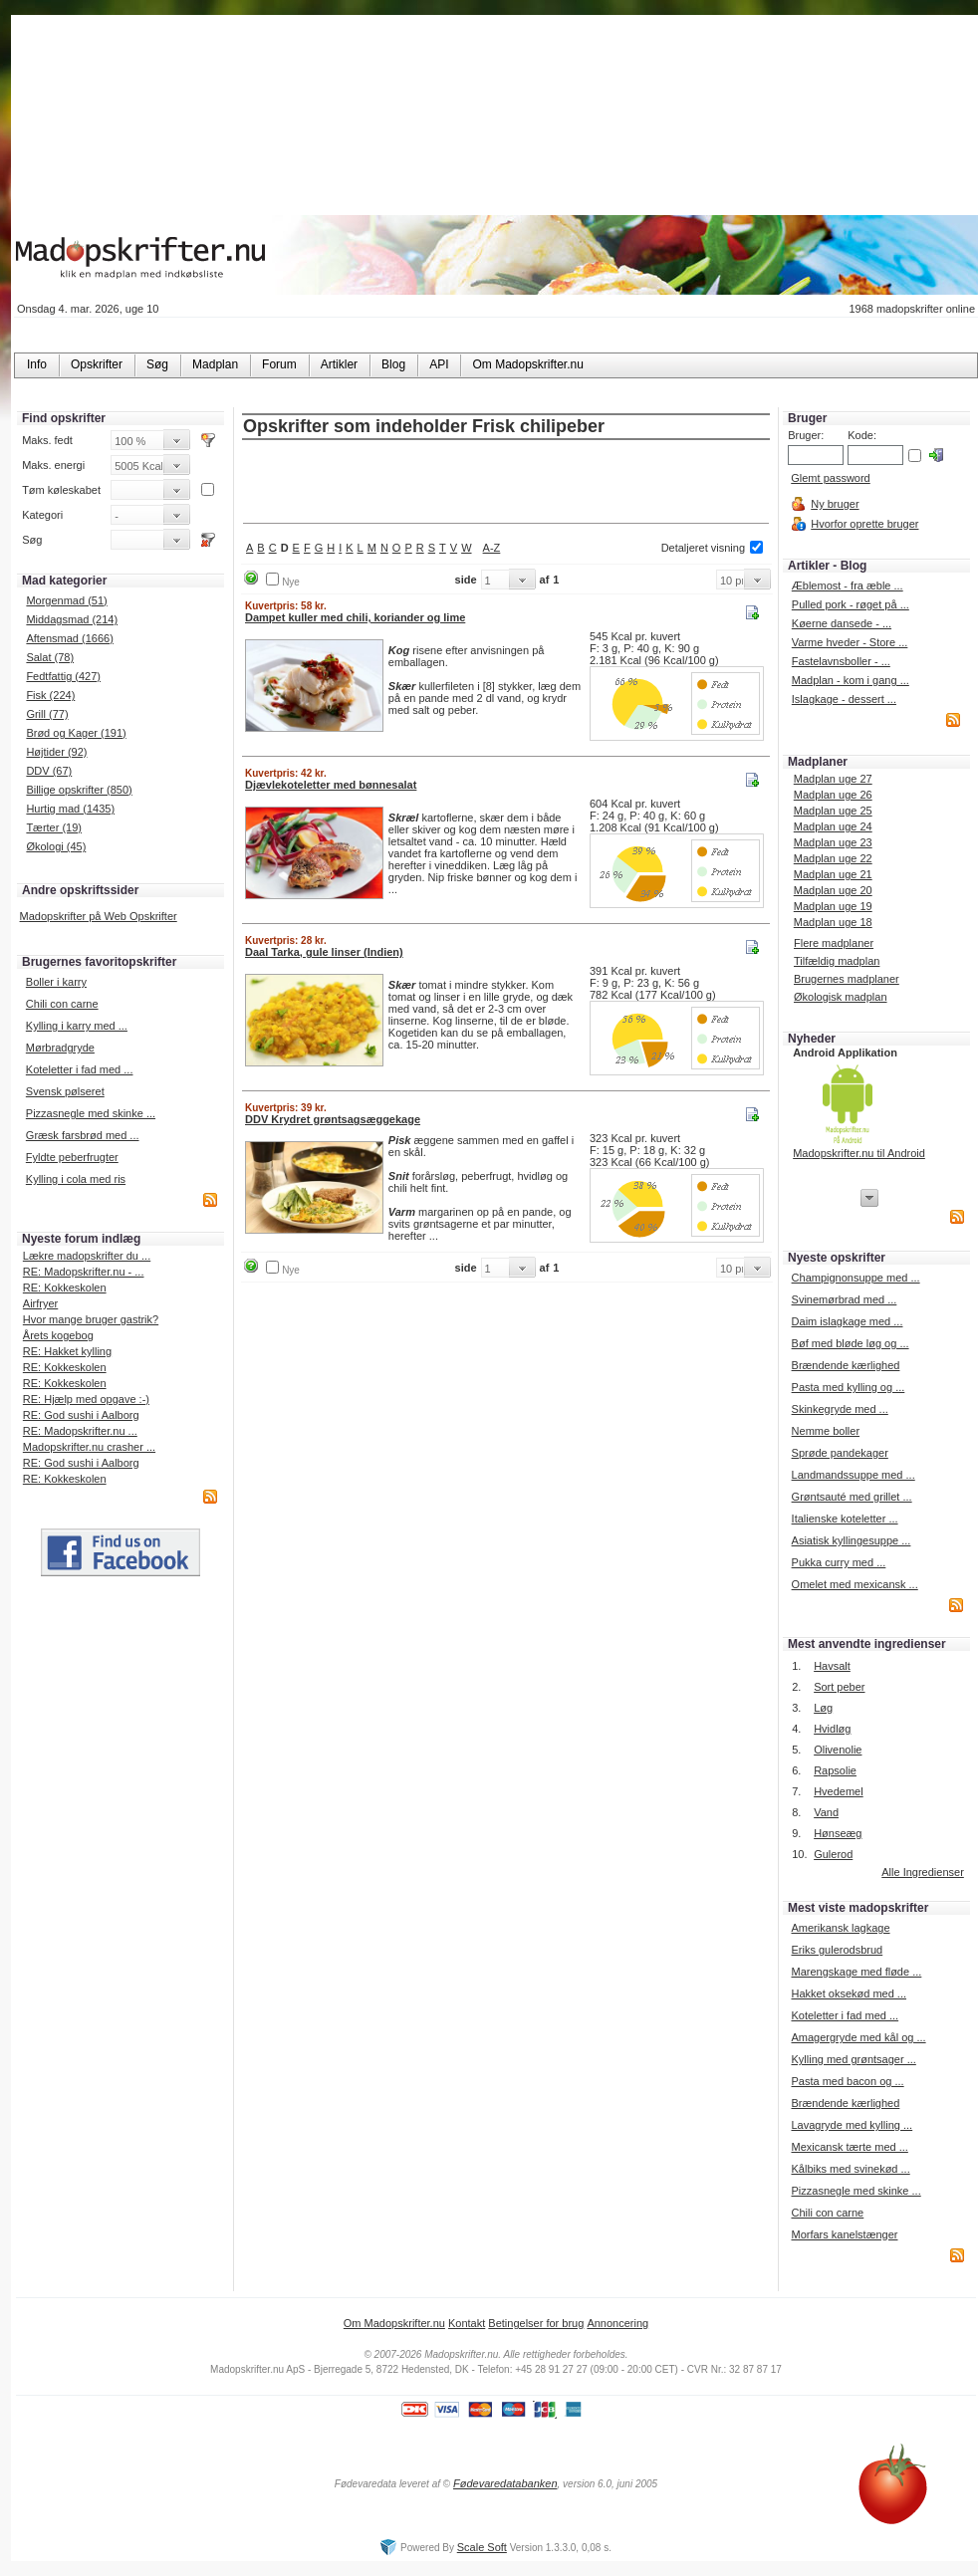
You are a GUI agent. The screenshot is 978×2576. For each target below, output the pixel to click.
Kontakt (466, 2323)
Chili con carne (62, 1004)
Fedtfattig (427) (63, 676)
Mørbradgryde (60, 1048)
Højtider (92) (56, 752)
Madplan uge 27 (833, 779)
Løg (823, 1708)
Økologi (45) (56, 846)
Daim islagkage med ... (847, 1321)
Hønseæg (837, 1833)
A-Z (492, 548)
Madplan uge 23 (833, 842)
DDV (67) (49, 771)
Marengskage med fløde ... (856, 1972)
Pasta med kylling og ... (848, 1387)
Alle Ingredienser (922, 1872)
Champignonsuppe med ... (856, 1278)
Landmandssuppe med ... (853, 1475)
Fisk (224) (50, 695)
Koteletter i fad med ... (79, 1069)
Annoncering (617, 2323)
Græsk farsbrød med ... (82, 1135)
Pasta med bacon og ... (847, 2081)
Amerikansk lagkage (840, 1928)
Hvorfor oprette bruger (864, 524)
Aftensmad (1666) (69, 638)
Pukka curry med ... (839, 1562)
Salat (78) (50, 657)
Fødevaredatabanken (505, 2483)
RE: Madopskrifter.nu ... (80, 1431)
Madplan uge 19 (833, 906)
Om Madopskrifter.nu (394, 2323)
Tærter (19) (54, 827)
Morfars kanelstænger (844, 2234)
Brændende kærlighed (846, 1365)
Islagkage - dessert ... (844, 699)
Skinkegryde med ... (840, 1409)
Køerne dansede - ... (841, 623)
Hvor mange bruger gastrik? (90, 1319)
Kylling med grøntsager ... (853, 2059)
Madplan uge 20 (833, 890)
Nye (291, 582)
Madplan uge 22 (833, 858)
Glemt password (830, 478)
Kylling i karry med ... (76, 1026)
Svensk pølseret (65, 1091)
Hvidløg (832, 1729)
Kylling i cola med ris (75, 1179)
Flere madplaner (833, 943)
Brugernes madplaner (846, 979)
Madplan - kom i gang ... (850, 680)
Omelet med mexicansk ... (855, 1584)
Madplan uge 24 (833, 826)
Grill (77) (47, 714)
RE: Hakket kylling (67, 1351)
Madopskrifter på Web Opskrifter (98, 916)
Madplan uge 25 (833, 811)
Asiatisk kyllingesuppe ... (851, 1540)
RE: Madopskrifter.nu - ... (83, 1272)
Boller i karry (56, 982)
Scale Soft (482, 2547)
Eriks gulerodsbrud (836, 1950)
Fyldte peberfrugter (72, 1157)
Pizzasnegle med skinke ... (90, 1113)
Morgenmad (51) (66, 600)
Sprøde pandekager (840, 1453)
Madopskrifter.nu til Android (859, 1153)
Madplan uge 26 (833, 795)
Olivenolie (837, 1750)
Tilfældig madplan (836, 961)
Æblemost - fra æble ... (847, 585)
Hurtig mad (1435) (70, 809)
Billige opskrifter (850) (78, 790)
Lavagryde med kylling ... (851, 2125)
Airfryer (40, 1303)
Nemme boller (825, 1431)
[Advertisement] (506, 483)
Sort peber (839, 1687)
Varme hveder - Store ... (850, 642)
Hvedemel (838, 1791)
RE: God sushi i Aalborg (81, 1415)
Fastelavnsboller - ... (841, 661)
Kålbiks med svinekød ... (850, 2169)
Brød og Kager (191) (75, 733)
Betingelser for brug (536, 2323)
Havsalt (832, 1666)
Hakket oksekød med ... (848, 1993)
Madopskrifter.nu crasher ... (89, 1447)
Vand (826, 1812)
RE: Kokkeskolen (65, 1287)
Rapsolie (835, 1770)
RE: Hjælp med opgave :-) (86, 1399)
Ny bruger (834, 504)
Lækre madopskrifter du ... (86, 1256)
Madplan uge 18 (833, 922)
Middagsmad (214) (72, 619)
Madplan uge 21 (833, 874)
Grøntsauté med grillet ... (852, 1497)
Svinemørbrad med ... (844, 1299)
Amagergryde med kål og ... (858, 2037)
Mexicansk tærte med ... (849, 2147)
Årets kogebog (58, 1335)
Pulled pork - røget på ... (850, 604)
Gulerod (833, 1854)
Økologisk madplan (840, 997)
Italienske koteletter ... (845, 1518)
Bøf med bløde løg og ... (850, 1343)
